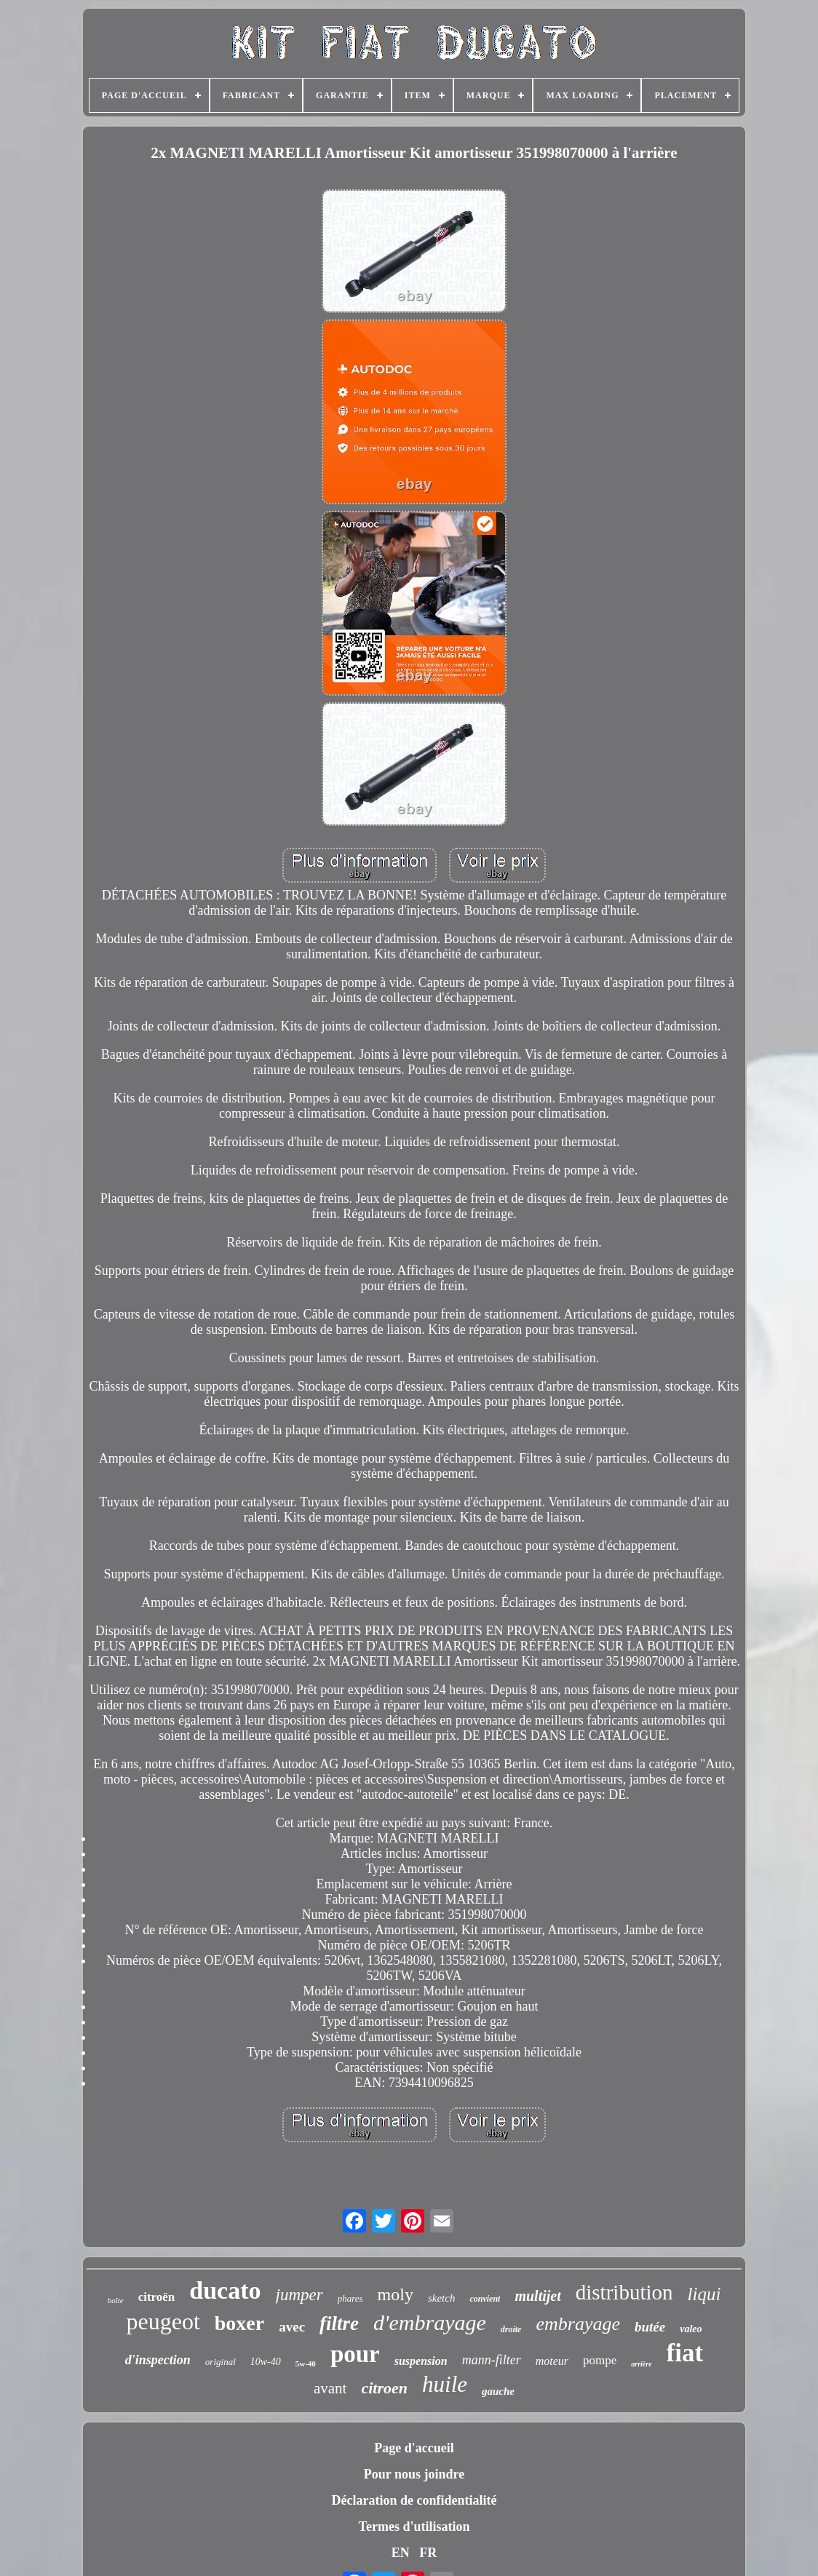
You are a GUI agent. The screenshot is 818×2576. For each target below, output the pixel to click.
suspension (421, 2361)
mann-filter (491, 2360)
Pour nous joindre (414, 2474)
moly (395, 2294)
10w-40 (265, 2361)
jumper (299, 2295)
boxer (239, 2323)
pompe (599, 2360)
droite (511, 2329)
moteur (552, 2361)
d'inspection (158, 2360)
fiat (685, 2353)
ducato (225, 2290)
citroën (156, 2297)
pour (355, 2354)
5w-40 (305, 2363)
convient (484, 2299)
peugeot (162, 2321)
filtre (339, 2323)
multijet (537, 2296)
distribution (624, 2292)
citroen (384, 2388)
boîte (116, 2300)
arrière (641, 2364)
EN (401, 2552)
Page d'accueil (413, 2448)
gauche (498, 2391)
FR (428, 2552)
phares (350, 2298)
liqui (704, 2294)
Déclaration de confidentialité (414, 2500)
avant (330, 2388)
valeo (691, 2328)
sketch (441, 2298)
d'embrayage (429, 2322)
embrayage (578, 2323)
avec (292, 2326)
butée (650, 2326)
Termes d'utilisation (414, 2526)
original (220, 2361)
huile (444, 2384)
